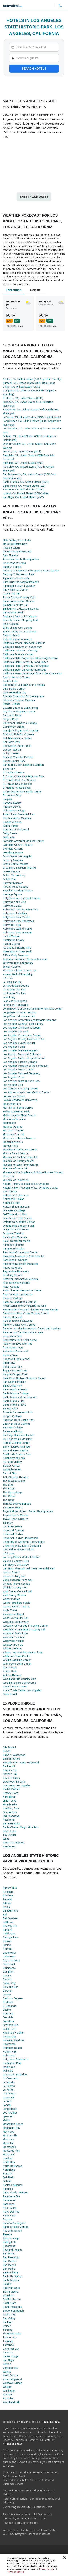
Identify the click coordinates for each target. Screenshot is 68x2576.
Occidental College (14, 1210)
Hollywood (9, 2055)
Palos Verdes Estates (15, 2192)
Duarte (7, 1994)
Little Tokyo (9, 1800)
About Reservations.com (17, 2514)
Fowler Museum (12, 821)
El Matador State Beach (17, 787)
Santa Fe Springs (13, 2276)
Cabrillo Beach (11, 635)
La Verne (8, 2089)
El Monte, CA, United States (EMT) (23, 398)
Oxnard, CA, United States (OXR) (22, 451)
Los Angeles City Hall (15, 1031)
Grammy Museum (13, 860)
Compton (8, 1971)
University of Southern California (22, 1545)
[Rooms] (34, 58)
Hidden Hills (10, 2051)
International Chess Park (17, 951)
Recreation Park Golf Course (20, 1339)
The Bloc (8, 1484)
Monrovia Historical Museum (19, 1138)
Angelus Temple (12, 566)
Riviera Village (11, 2238)
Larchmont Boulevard (15, 1004)
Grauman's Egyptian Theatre (19, 867)
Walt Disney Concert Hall (17, 1591)
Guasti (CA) (9, 2028)
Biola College (11, 623)
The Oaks (8, 1499)
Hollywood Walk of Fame (17, 928)
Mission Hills (10, 2135)
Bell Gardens (10, 1918)
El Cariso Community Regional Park (23, 776)
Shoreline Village (13, 1427)
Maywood (8, 2131)
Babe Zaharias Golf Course (19, 601)
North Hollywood (12, 2165)
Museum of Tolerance (16, 1179)
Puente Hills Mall (12, 1317)
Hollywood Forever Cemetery (20, 909)
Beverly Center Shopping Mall (20, 620)
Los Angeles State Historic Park (21, 1080)
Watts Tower (10, 1610)
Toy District (9, 1834)
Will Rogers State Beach (17, 1663)
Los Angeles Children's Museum (21, 1027)
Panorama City (11, 2196)
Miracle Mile (10, 1804)
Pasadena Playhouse (15, 1259)
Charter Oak (10, 1773)
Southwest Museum (14, 1457)
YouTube (8, 2534)
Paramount (9, 2200)
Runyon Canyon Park (15, 1374)
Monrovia (8, 2139)
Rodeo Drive (10, 1355)
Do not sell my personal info (21, 2522)
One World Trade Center (17, 1218)
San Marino (9, 2264)
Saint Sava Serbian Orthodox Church (24, 1378)
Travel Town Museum (15, 1518)
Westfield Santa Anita (15, 1633)
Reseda (7, 2234)
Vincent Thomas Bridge (16, 1583)
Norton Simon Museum (16, 1206)
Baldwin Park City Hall (15, 604)
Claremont (9, 1964)
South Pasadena (12, 2306)
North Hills (9, 2162)
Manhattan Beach (13, 2123)
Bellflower (9, 1922)
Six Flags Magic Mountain (17, 1438)
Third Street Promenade (17, 1503)
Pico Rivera (9, 2207)
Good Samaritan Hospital (17, 856)
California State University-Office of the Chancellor (32, 673)
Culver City (9, 1983)
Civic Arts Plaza (12, 715)
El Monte (8, 2002)
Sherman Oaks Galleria (16, 1423)
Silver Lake (9, 1831)
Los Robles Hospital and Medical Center (26, 1092)
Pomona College (12, 1298)
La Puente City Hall (14, 989)
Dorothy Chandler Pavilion (18, 757)
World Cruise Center (15, 1686)
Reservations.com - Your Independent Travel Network (29, 2492)
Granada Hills (10, 2024)
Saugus (7, 2283)
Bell (5, 1914)
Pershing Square (12, 1275)
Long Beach (10, 2108)
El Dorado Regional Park (17, 783)
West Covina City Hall (15, 1617)
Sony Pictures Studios (15, 1450)
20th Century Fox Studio (17, 540)
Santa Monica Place (14, 1404)
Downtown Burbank (14, 1781)
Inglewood (9, 2066)
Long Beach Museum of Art (19, 1016)
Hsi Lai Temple (11, 936)
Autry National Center (15, 589)
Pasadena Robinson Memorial (20, 1263)
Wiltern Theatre (12, 1675)
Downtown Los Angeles (16, 1785)
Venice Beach (11, 1572)
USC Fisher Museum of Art (18, 1549)
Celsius (35, 290)
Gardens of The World (16, 829)
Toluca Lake (10, 2337)
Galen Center (11, 825)
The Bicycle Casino (14, 1480)
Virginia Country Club (15, 1587)
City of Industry (11, 1777)
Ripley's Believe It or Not (17, 1343)
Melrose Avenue (12, 1126)
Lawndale (8, 2097)
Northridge (9, 2169)
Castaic (7, 1944)
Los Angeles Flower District (19, 1042)
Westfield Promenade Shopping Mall (24, 1629)
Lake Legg (9, 997)
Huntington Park (12, 2063)
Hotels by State (14, 2518)
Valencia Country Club (16, 1560)
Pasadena (9, 1819)
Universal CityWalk (14, 1530)
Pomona (8, 2219)
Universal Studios (13, 1534)
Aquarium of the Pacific (16, 578)
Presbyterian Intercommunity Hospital (24, 1305)
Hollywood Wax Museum (17, 932)
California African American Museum (24, 642)
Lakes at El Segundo (15, 1000)
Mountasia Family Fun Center (20, 1149)
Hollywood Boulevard (15, 2059)
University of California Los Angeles (24, 1541)
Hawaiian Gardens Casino (18, 890)
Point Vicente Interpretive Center (22, 1290)
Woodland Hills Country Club (19, 1678)
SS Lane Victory (12, 1461)
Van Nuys (8, 2360)
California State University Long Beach (25, 661)
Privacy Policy (46, 2569)
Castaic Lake (10, 680)
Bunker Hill (9, 1766)
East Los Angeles (13, 1998)
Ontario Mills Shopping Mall (18, 1225)
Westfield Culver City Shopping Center (25, 1625)
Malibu (6, 2120)
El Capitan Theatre (14, 772)
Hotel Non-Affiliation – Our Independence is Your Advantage (31, 2500)
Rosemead (9, 2245)
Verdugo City (10, 2367)
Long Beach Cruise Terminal (19, 1012)
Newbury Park (11, 1808)
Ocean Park (10, 1812)
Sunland (7, 2322)
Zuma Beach (10, 1694)
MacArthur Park (12, 1103)
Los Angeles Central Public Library (23, 1023)
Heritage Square (12, 894)
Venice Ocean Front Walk (18, 1579)
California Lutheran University (20, 650)
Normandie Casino (13, 1198)
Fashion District (12, 806)
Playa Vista (9, 2215)
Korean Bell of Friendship (18, 974)
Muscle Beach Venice (16, 1153)
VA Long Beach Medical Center (21, 1557)
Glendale (8, 2017)
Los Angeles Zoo (13, 1084)
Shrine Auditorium (13, 1431)
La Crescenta (11, 2078)
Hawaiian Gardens (13, 2040)
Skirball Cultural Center (16, 1442)
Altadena (8, 1895)
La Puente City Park (14, 993)
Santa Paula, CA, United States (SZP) (24, 485)
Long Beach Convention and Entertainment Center (33, 1008)
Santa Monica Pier (13, 1400)
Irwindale (8, 2070)
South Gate (9, 2302)
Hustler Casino (11, 943)
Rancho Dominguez (14, 2223)
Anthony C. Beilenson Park (18, 574)
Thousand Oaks (12, 2333)
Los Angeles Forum (14, 1046)
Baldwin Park (10, 1910)
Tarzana (7, 2329)
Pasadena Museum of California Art (23, 1256)
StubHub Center (12, 1469)
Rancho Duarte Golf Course (19, 1324)
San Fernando (11, 1823)
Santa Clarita (10, 2272)
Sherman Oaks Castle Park (18, 1419)
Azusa (6, 1906)
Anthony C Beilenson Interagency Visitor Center (31, 570)
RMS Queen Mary (13, 1347)
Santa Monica (11, 2280)
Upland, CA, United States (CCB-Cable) (26, 493)
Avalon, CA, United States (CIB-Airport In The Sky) (32, 379)
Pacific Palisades (12, 2184)
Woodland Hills (11, 2402)
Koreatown (9, 1796)
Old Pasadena (11, 1815)
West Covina (10, 2375)
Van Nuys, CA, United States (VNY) (23, 497)
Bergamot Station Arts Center (20, 616)
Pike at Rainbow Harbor (16, 1282)
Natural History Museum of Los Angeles (26, 1183)
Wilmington (9, 2390)
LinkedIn (33, 2534)
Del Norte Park (11, 741)
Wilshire (7, 2394)
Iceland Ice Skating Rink (17, 947)
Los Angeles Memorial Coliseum (22, 1054)
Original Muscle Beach (16, 1229)
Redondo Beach (12, 2230)
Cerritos (7, 1948)
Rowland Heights (12, 2249)
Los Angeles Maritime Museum (21, 1050)
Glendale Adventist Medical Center (23, 840)
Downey (7, 1990)
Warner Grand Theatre (16, 1606)
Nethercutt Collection (15, 1195)
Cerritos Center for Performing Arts (23, 696)
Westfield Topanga (14, 1636)
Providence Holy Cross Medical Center (26, 1313)
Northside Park (11, 1202)
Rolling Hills (9, 2242)
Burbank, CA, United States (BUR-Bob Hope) (29, 382)
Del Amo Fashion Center (17, 738)
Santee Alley (10, 1408)
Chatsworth (9, 1952)
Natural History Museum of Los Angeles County (30, 1187)
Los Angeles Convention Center (22, 1035)
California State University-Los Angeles (26, 665)
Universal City (11, 2348)
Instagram (20, 2534)
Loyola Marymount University (20, 1099)
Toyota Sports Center (15, 1515)
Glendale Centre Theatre (17, 844)
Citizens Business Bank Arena (20, 707)
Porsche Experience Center (19, 1301)
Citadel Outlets (11, 703)
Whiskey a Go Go (13, 1644)
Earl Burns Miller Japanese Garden (23, 764)
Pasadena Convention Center (20, 1252)
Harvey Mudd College (15, 886)
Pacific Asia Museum (15, 1237)
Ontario (7, 2181)
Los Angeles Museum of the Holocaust (25, 1065)
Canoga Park (10, 1937)
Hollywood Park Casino (16, 917)
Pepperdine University (16, 1271)
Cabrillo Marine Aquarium (17, 639)
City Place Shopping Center (19, 711)
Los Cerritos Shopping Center (20, 1088)
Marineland (9, 1122)
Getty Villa (9, 837)
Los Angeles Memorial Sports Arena (24, 1058)
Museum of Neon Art (15, 1168)
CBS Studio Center (14, 688)
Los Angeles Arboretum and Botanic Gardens (29, 1019)
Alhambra (8, 1891)
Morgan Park (10, 1145)
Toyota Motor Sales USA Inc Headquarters (28, 1511)
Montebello (9, 2146)
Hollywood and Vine (14, 901)
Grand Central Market (15, 863)
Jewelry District (11, 966)
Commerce (9, 1967)
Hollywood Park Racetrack (18, 920)
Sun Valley (9, 2318)
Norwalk (7, 2173)
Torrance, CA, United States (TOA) (23, 489)
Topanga (8, 2341)
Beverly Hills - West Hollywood (21, 1762)
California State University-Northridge (24, 669)
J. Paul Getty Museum (15, 955)
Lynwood (8, 2116)
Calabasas (9, 1933)
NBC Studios (10, 1191)
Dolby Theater (11, 753)
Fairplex (7, 799)
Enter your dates (34, 196)
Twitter (52, 2530)
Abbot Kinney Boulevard (17, 551)
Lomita (7, 2104)
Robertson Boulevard (15, 1351)
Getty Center (10, 833)
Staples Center (11, 1465)
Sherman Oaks (11, 2287)
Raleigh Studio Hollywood (18, 1320)
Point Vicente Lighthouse (17, 1294)
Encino (7, 2009)
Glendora (8, 2021)
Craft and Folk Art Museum (18, 734)
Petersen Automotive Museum (20, 1278)
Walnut (7, 2371)
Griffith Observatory (14, 875)
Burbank (7, 1929)
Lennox (7, 2101)
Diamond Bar (10, 1986)
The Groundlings (12, 1492)
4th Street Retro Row (15, 543)
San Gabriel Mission (14, 1381)
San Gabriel (10, 2261)
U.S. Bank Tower (12, 1526)
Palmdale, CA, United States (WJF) (23, 462)
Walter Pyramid (11, 1598)
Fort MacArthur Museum (17, 818)
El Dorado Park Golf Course (19, 780)
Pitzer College (11, 1286)
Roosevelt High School (16, 1358)
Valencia (8, 2352)
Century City (10, 1770)
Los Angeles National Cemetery (21, 1073)
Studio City (9, 2314)
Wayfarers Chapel (13, 1614)
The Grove (9, 1496)
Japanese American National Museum (25, 959)
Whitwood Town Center (16, 1656)
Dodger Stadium (12, 749)
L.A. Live (8, 978)
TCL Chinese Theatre (15, 1477)
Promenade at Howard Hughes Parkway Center (30, 1309)
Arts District (9, 1747)
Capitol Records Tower (16, 677)
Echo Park (9, 768)
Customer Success (36, 2518)
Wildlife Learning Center (17, 1659)
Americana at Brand (14, 562)
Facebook (41, 2530)
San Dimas (9, 2253)
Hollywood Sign (12, 924)
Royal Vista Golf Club (15, 1370)
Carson (7, 1941)
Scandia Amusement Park (18, 1412)
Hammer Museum (13, 882)
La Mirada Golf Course (16, 985)
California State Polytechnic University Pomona (30, 658)
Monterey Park (11, 2150)
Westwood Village (13, 1640)
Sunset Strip (10, 1473)
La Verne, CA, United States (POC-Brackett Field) (32, 417)
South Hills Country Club (17, 1454)
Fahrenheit (13, 290)
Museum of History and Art (18, 1160)
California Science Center (18, 654)
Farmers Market (12, 802)
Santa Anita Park (12, 1385)
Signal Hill (8, 2295)
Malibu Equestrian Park (16, 1111)
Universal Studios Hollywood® (20, 1537)
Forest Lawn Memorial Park (19, 814)
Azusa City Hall (11, 593)
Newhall (7, 2158)
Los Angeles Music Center (18, 1069)
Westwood (9, 1846)
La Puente (9, 2085)
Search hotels (34, 68)
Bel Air (7, 1751)
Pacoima (8, 2188)
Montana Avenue (13, 1141)
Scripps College (12, 1416)
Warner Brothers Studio (16, 1602)
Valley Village (10, 2356)
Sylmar (7, 2325)
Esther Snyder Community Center (22, 791)
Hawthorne (9, 2043)
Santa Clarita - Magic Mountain (20, 1827)
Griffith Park (9, 879)
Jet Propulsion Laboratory (18, 962)
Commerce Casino (14, 726)
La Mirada (8, 2082)
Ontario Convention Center (19, 1221)
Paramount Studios (14, 1248)
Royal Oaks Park (12, 1366)
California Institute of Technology (22, 646)
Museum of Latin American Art (20, 1164)
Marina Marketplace (14, 1119)
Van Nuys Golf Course (16, 1564)
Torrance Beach (12, 1507)
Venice (7, 2363)
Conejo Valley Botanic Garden (21, 730)
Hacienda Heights (13, 2032)
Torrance (8, 2344)
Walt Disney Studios (14, 1595)
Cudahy (7, 1979)
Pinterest (44, 2534)
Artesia (7, 1903)
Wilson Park (10, 1667)
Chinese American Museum (19, 700)
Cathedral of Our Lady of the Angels (24, 684)
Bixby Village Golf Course (17, 627)
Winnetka (8, 2398)
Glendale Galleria (13, 848)
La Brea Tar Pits (12, 981)
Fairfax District (11, 1789)
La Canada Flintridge (15, 2074)
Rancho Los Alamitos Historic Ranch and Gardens (32, 1328)
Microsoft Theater (13, 1130)
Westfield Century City (16, 1621)
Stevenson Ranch (13, 2310)
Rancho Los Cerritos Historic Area (23, 1332)
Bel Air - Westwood (14, 1754)
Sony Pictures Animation (17, 1446)
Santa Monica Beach (15, 1389)
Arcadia (7, 1899)
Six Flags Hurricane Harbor (18, 1435)
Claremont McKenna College (20, 722)
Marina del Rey (11, 2127)
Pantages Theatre (13, 1244)
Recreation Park (12, 1336)
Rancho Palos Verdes (15, 2226)
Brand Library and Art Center (19, 631)
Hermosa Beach (12, 2047)
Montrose (8, 2154)
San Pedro (9, 2268)
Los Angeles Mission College (20, 1061)
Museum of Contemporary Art (20, 1157)
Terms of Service (15, 2572)
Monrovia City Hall (13, 1134)
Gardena (8, 2013)
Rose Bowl (9, 1362)
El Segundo (9, 2005)
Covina (7, 1975)
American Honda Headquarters (21, 559)
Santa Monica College (16, 1393)
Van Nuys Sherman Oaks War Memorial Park (29, 1568)
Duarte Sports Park (14, 760)
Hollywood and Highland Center (21, 898)
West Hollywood (12, 2379)
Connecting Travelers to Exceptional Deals (27, 2507)
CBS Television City (14, 692)
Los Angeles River (13, 1077)
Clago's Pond (10, 719)
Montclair (8, 2143)
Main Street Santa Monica (18, 1107)
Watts (6, 1838)
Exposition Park (12, 795)
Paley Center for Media (16, 1240)
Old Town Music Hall (14, 1214)
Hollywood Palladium (15, 913)
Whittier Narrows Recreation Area (22, 1652)
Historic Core (10, 1792)
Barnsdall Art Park (13, 612)
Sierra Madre (10, 2291)
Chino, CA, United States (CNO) (21, 386)
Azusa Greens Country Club (19, 597)
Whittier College (12, 1648)
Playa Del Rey (11, 2211)
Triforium (8, 1522)
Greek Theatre (11, 871)
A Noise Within (11, 547)
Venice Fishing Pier (14, 1576)
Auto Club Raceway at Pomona (21, 581)
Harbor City (9, 2036)
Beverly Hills (10, 1925)
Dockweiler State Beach (17, 745)
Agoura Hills (10, 1887)
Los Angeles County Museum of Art (23, 1039)
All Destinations (43, 2514)
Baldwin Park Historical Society (21, 608)
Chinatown (9, 1956)
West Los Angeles (13, 1842)
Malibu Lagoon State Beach (19, 1115)
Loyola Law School (14, 1096)
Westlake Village (12, 2382)
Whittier (7, 2386)
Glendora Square (13, 852)
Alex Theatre (10, 555)
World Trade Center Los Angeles (22, 1690)
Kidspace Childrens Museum (19, 970)
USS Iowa (8, 1553)
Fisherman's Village (14, 810)
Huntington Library (13, 939)
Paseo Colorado (12, 1267)
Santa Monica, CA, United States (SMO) (26, 481)
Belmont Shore (11, 1758)
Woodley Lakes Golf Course (19, 1682)
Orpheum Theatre (13, 1233)
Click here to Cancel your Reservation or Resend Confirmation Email (31, 2474)
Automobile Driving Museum (19, 585)
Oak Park (8, 2177)
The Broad (9, 1488)
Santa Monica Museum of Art (19, 1397)
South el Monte (12, 2299)
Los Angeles (10, 2112)
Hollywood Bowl (12, 905)
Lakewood (9, 2093)
